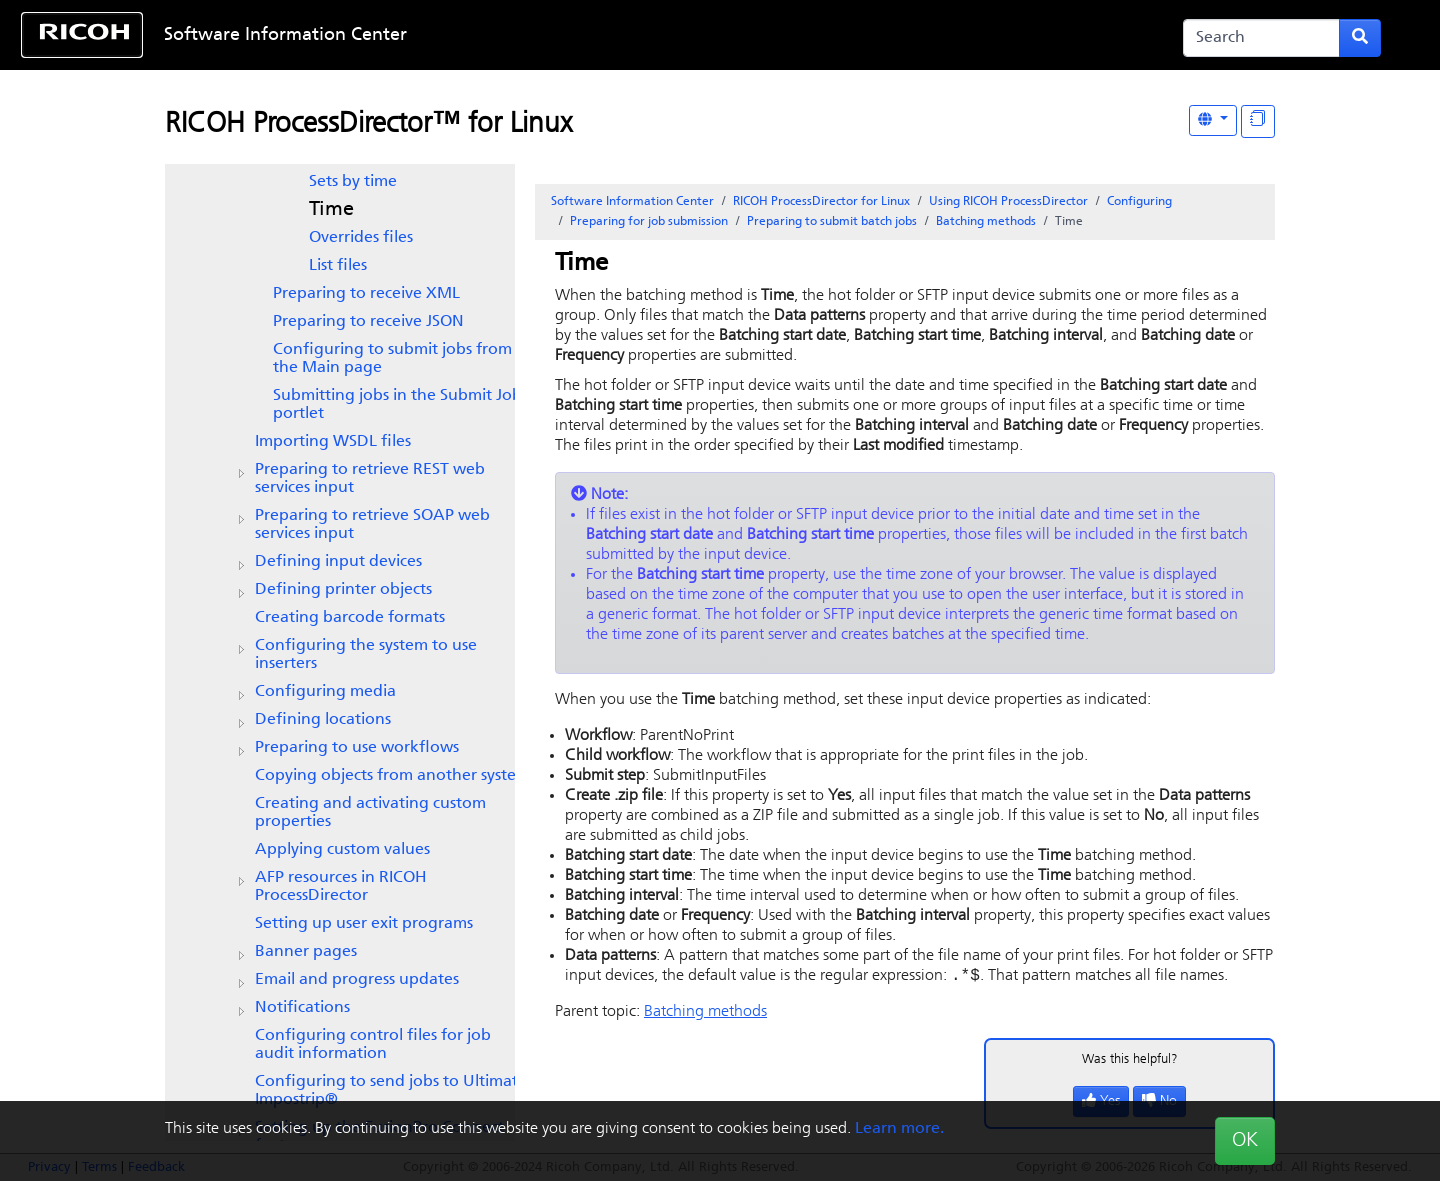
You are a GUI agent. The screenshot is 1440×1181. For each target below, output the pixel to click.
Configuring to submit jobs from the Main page (392, 359)
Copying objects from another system (392, 776)
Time (331, 210)
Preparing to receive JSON (368, 322)
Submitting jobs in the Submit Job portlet (397, 405)
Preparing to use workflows (357, 748)
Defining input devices (338, 562)
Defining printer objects (343, 590)
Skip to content (657, 35)
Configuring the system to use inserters (366, 655)
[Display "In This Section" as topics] (1258, 121)
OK (1245, 1141)
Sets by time (353, 182)
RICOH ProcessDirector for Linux (821, 202)
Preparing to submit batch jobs (832, 222)
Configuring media (325, 692)
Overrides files (361, 238)
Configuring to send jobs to (391, 1091)
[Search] (1261, 38)
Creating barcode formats (350, 618)
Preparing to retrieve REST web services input (370, 479)
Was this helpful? (1130, 1061)
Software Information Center (285, 35)
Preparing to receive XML (366, 294)
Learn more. (899, 1129)
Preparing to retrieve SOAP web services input (372, 525)
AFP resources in (341, 887)
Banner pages (306, 952)
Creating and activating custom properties (370, 813)
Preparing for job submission (649, 222)
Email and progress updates (357, 980)
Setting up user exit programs (364, 924)
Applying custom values (342, 850)
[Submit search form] (1360, 38)
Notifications (302, 1008)
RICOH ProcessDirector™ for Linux (368, 125)
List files (338, 266)
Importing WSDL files (333, 442)
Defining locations (323, 720)
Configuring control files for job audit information (373, 1045)
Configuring (1139, 202)
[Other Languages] (1213, 120)
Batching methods (986, 222)
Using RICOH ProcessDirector (1008, 202)
